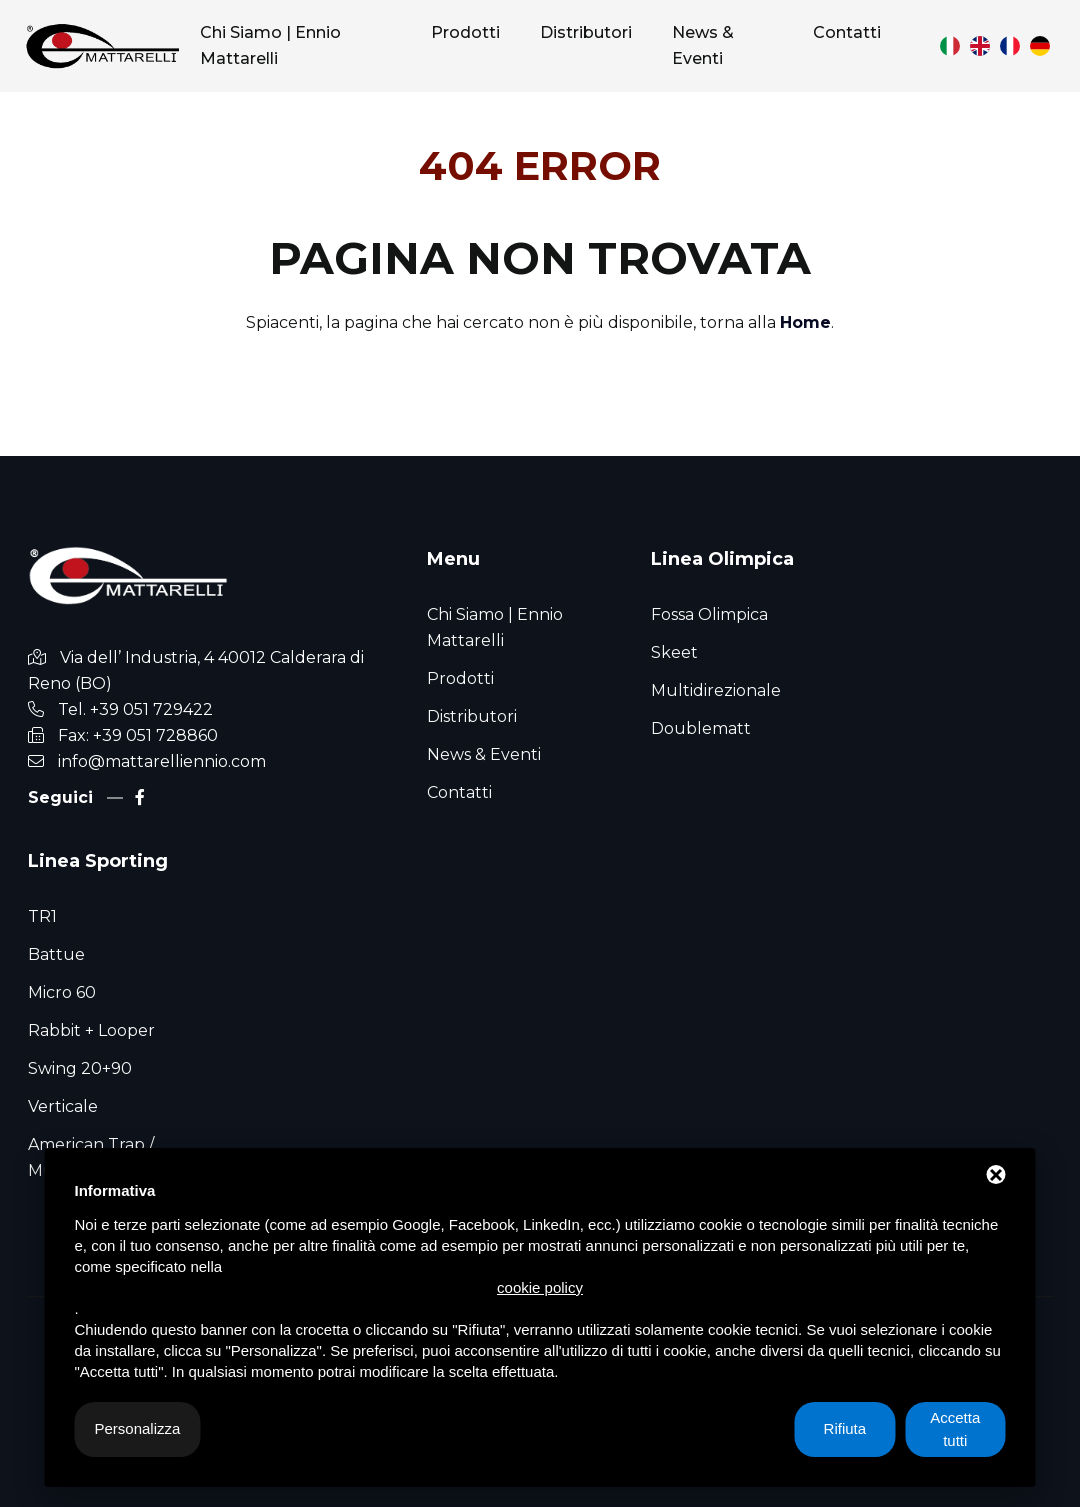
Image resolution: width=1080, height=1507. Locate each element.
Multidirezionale (716, 690)
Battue (56, 954)
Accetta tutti (955, 1429)
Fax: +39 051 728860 (138, 735)
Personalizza (138, 1428)
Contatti (459, 792)
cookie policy (540, 1287)
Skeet (674, 652)
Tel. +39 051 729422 (135, 709)
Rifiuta (845, 1428)
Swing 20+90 (80, 1068)
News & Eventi (484, 754)
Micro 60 (62, 992)
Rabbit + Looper (91, 1030)
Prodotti (460, 678)
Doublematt (701, 728)
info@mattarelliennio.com (162, 761)
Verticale (63, 1106)
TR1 (42, 916)
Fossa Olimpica (709, 614)
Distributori (472, 716)
